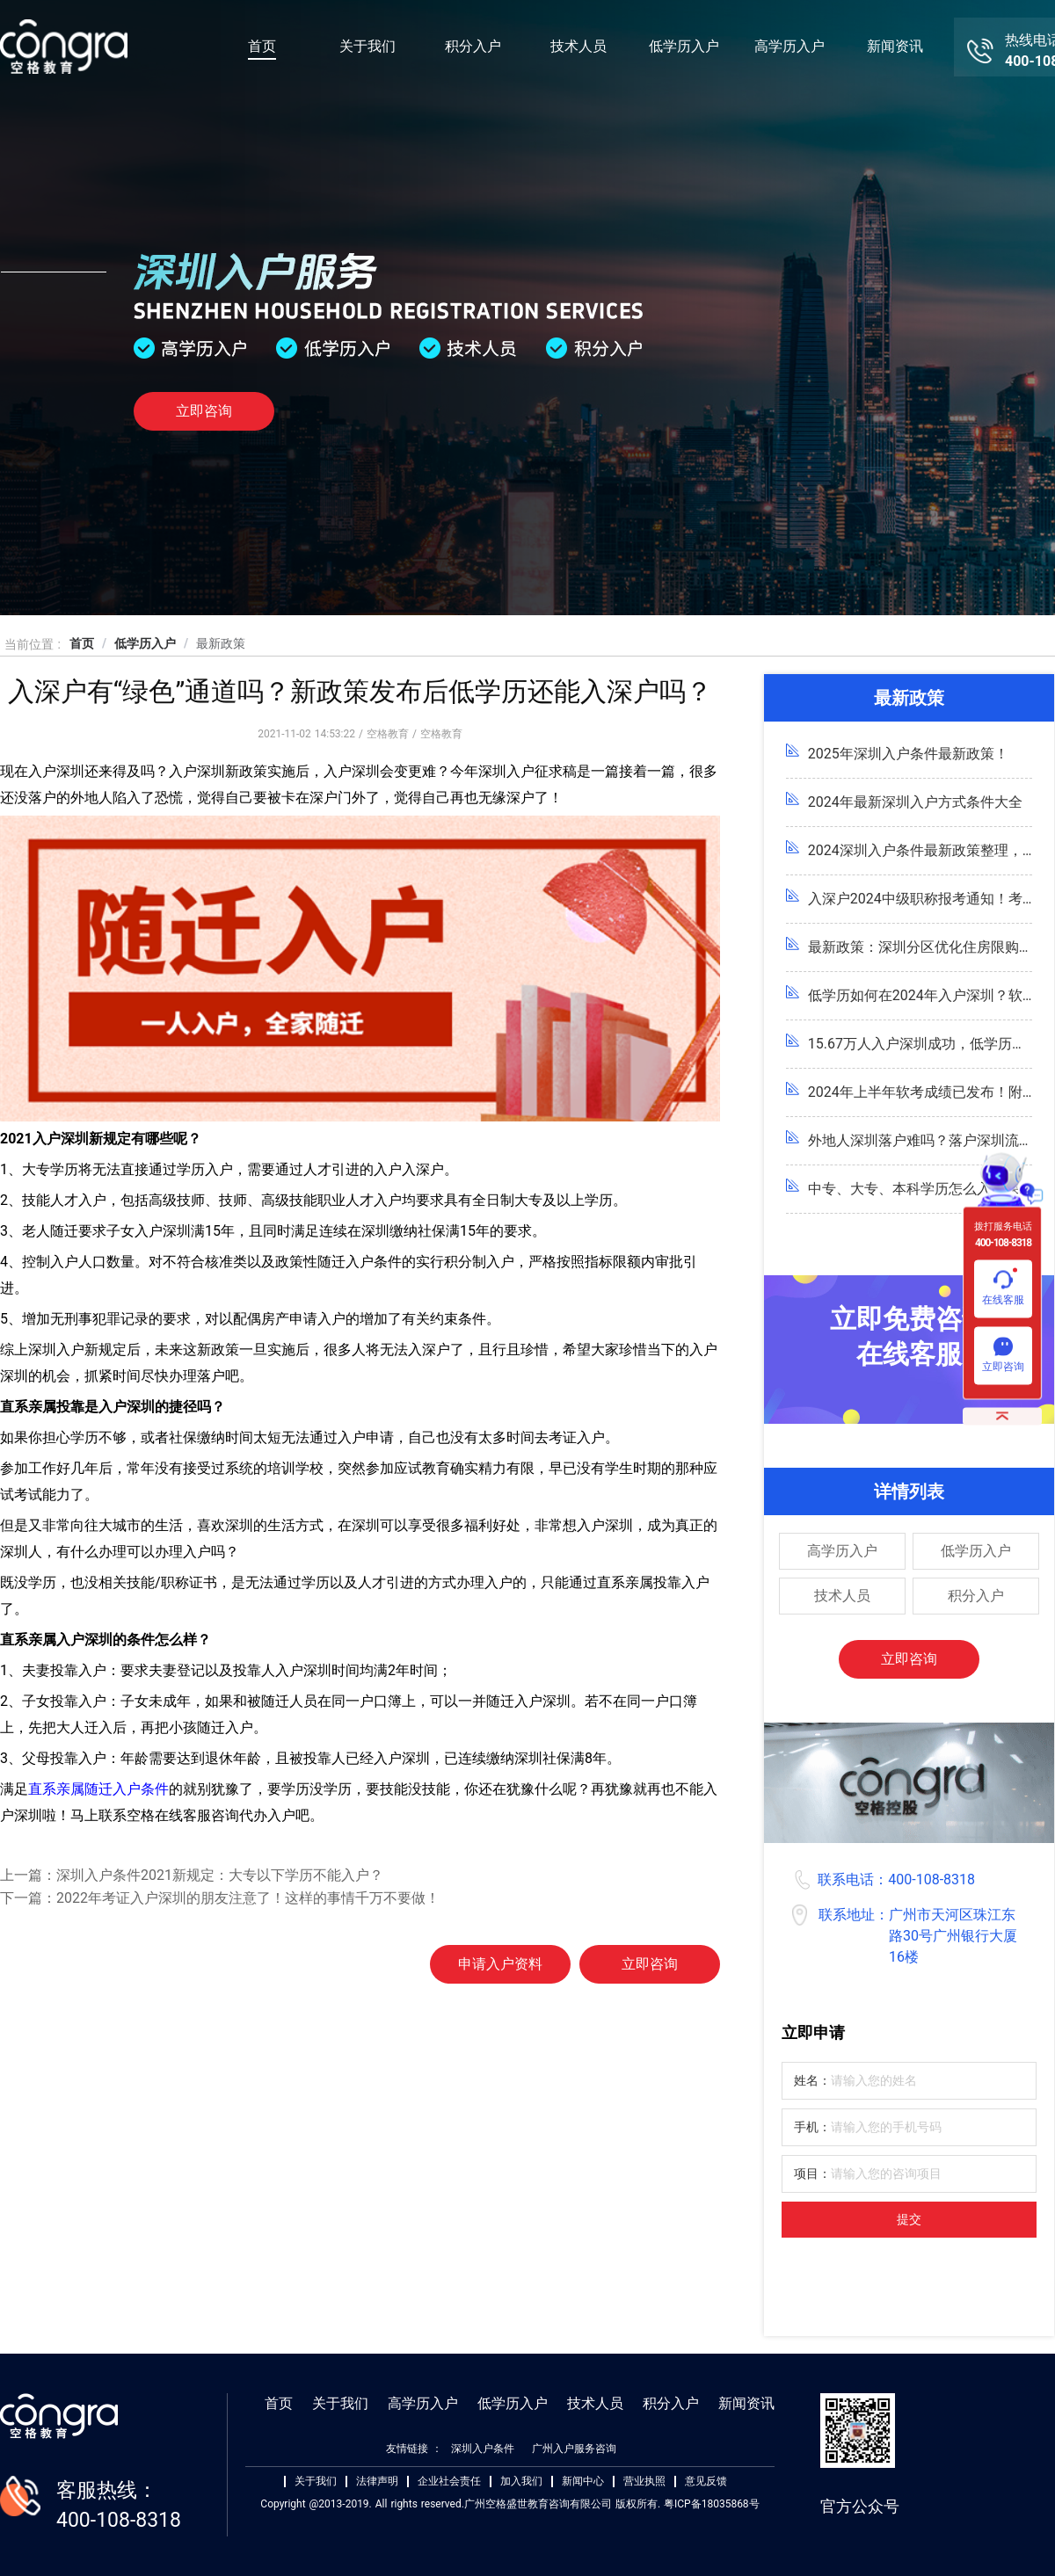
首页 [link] (81, 643)
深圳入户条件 (482, 2448)
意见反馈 (706, 2481)
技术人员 (578, 46)
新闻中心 (583, 2481)
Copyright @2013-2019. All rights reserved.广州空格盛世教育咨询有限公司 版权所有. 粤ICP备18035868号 (509, 2504)
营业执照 (644, 2481)
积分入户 (473, 46)
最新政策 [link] (220, 643)
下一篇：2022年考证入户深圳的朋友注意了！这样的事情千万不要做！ (220, 1898)
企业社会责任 (449, 2481)
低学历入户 (684, 46)
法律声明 (377, 2481)
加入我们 (521, 2481)
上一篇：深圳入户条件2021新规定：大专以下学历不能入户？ (191, 1875)
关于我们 (367, 46)
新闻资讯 (895, 46)
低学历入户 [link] (145, 643)
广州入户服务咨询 (574, 2448)
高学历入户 (789, 46)
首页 (262, 46)
